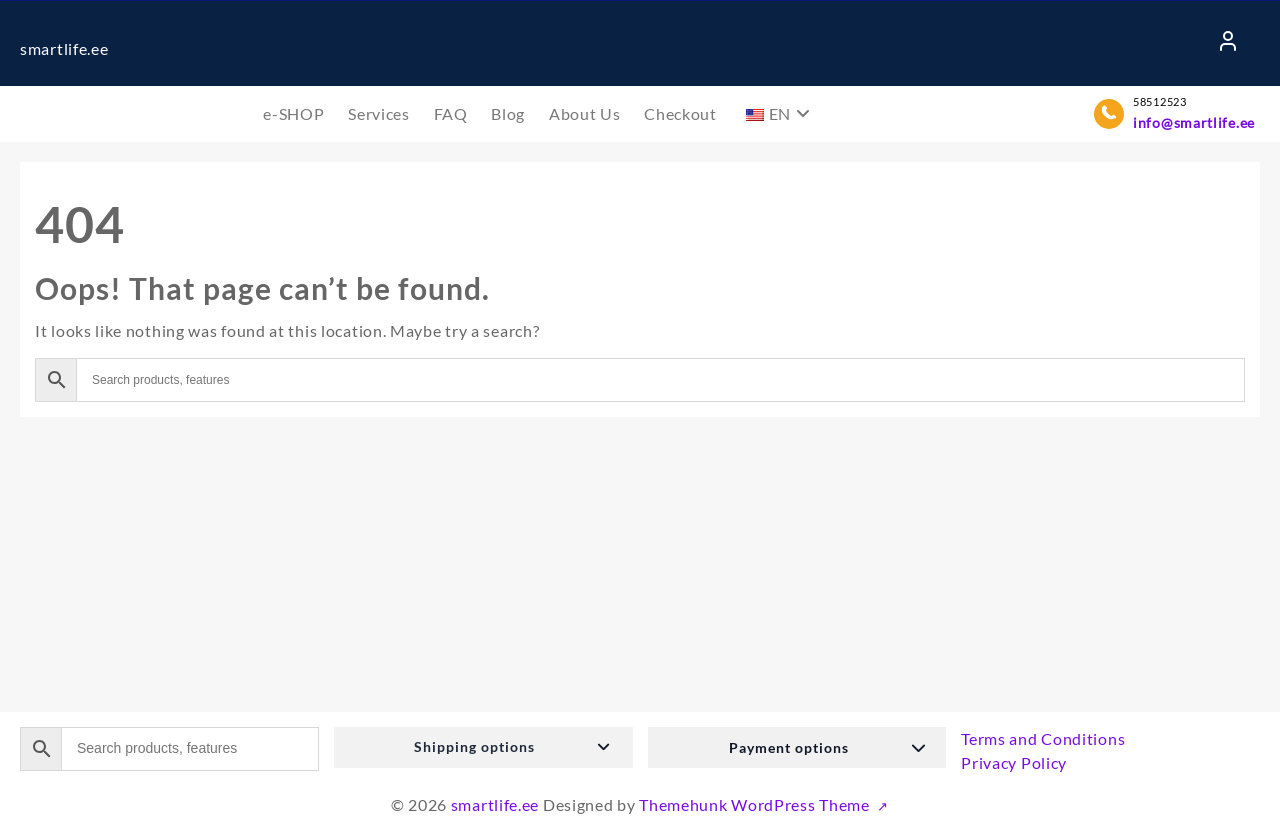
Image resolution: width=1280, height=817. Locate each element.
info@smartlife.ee (1194, 122)
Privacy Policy (1014, 762)
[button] (483, 747)
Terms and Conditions (1043, 738)
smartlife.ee (64, 48)
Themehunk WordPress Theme (756, 804)
